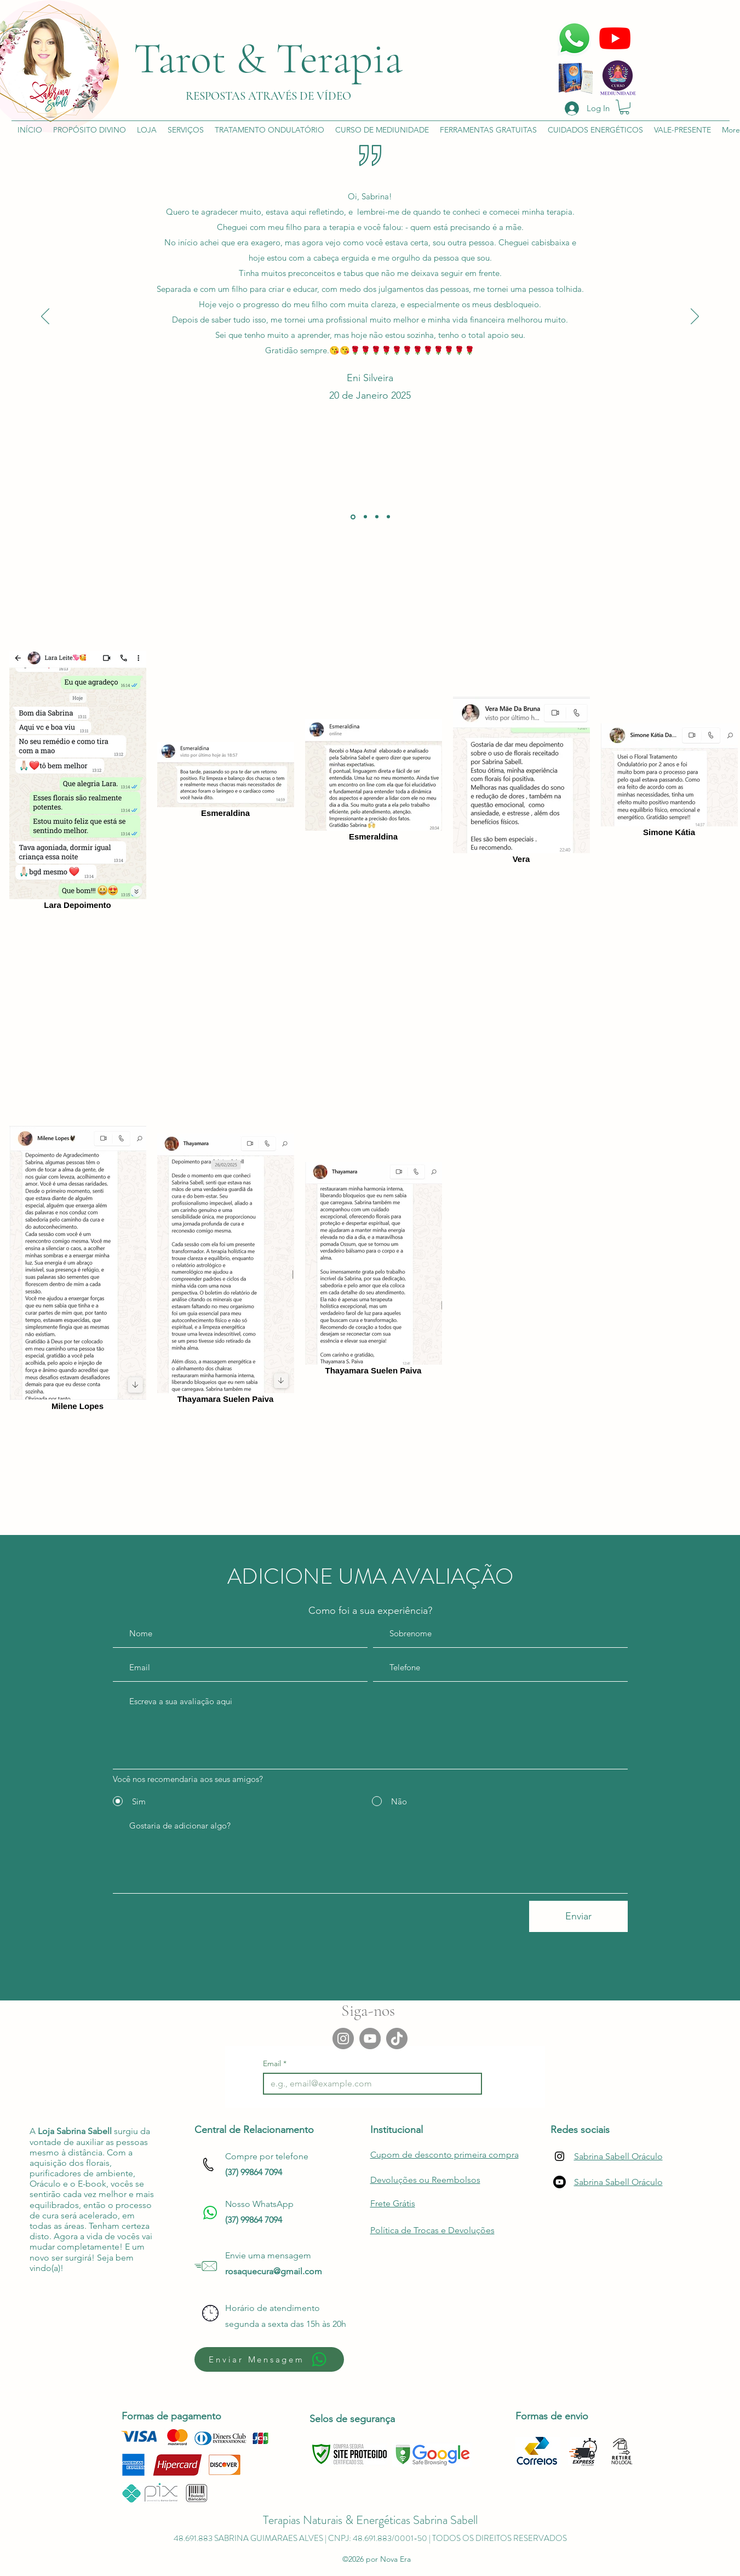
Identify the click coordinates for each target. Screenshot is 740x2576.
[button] (624, 107)
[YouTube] (370, 2038)
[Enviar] (578, 1916)
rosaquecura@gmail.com (273, 2271)
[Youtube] (559, 2182)
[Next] (695, 317)
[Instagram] (343, 2038)
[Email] (369, 2084)
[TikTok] (397, 2038)
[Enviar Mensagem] (269, 2359)
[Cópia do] (388, 517)
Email (274, 2063)
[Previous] (45, 317)
